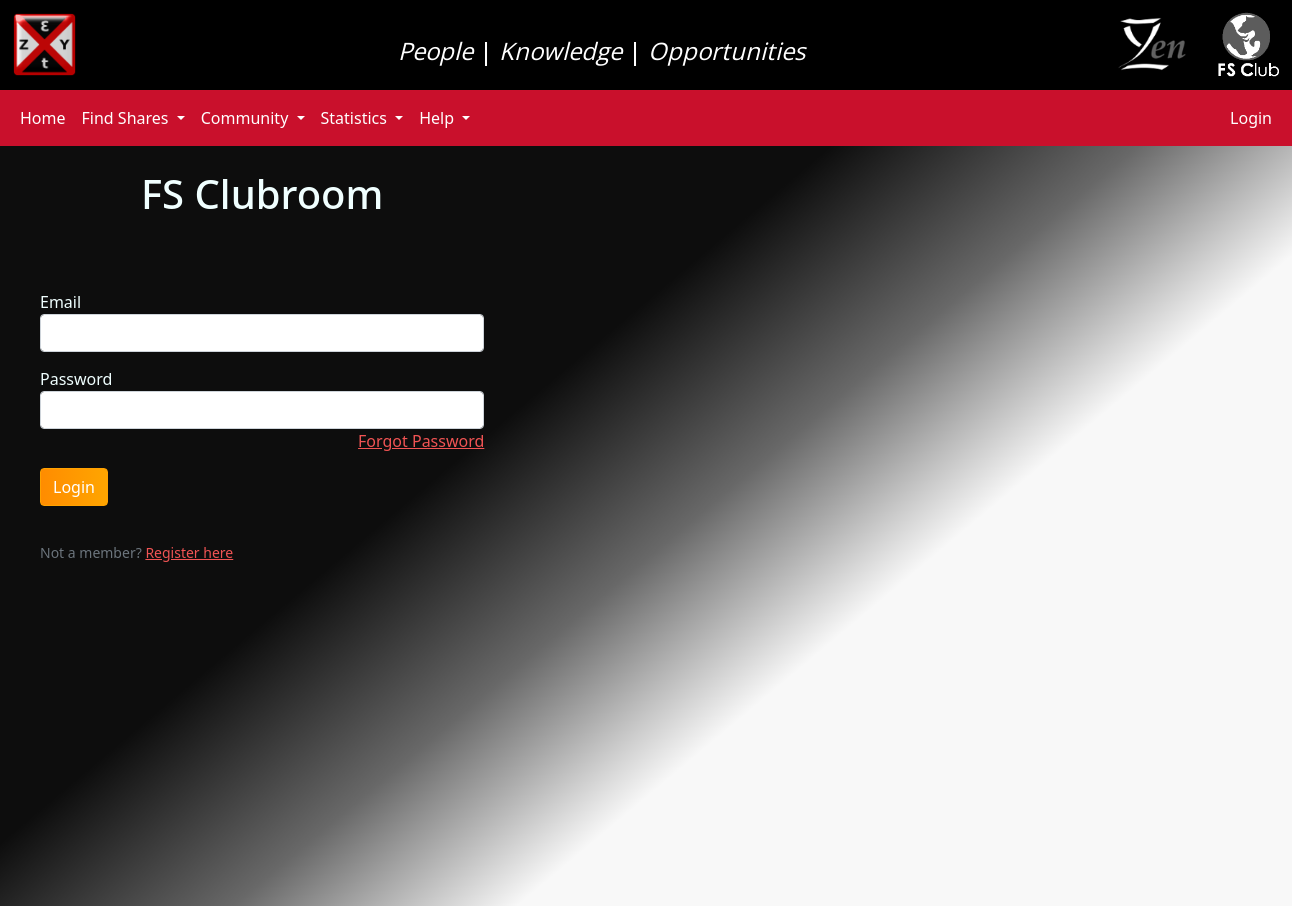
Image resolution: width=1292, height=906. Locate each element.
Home (43, 118)
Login (1251, 118)
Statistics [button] (356, 118)
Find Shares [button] (127, 118)
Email (60, 302)
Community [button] (247, 118)
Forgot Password (421, 441)
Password (76, 379)
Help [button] (438, 118)
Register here (189, 552)
